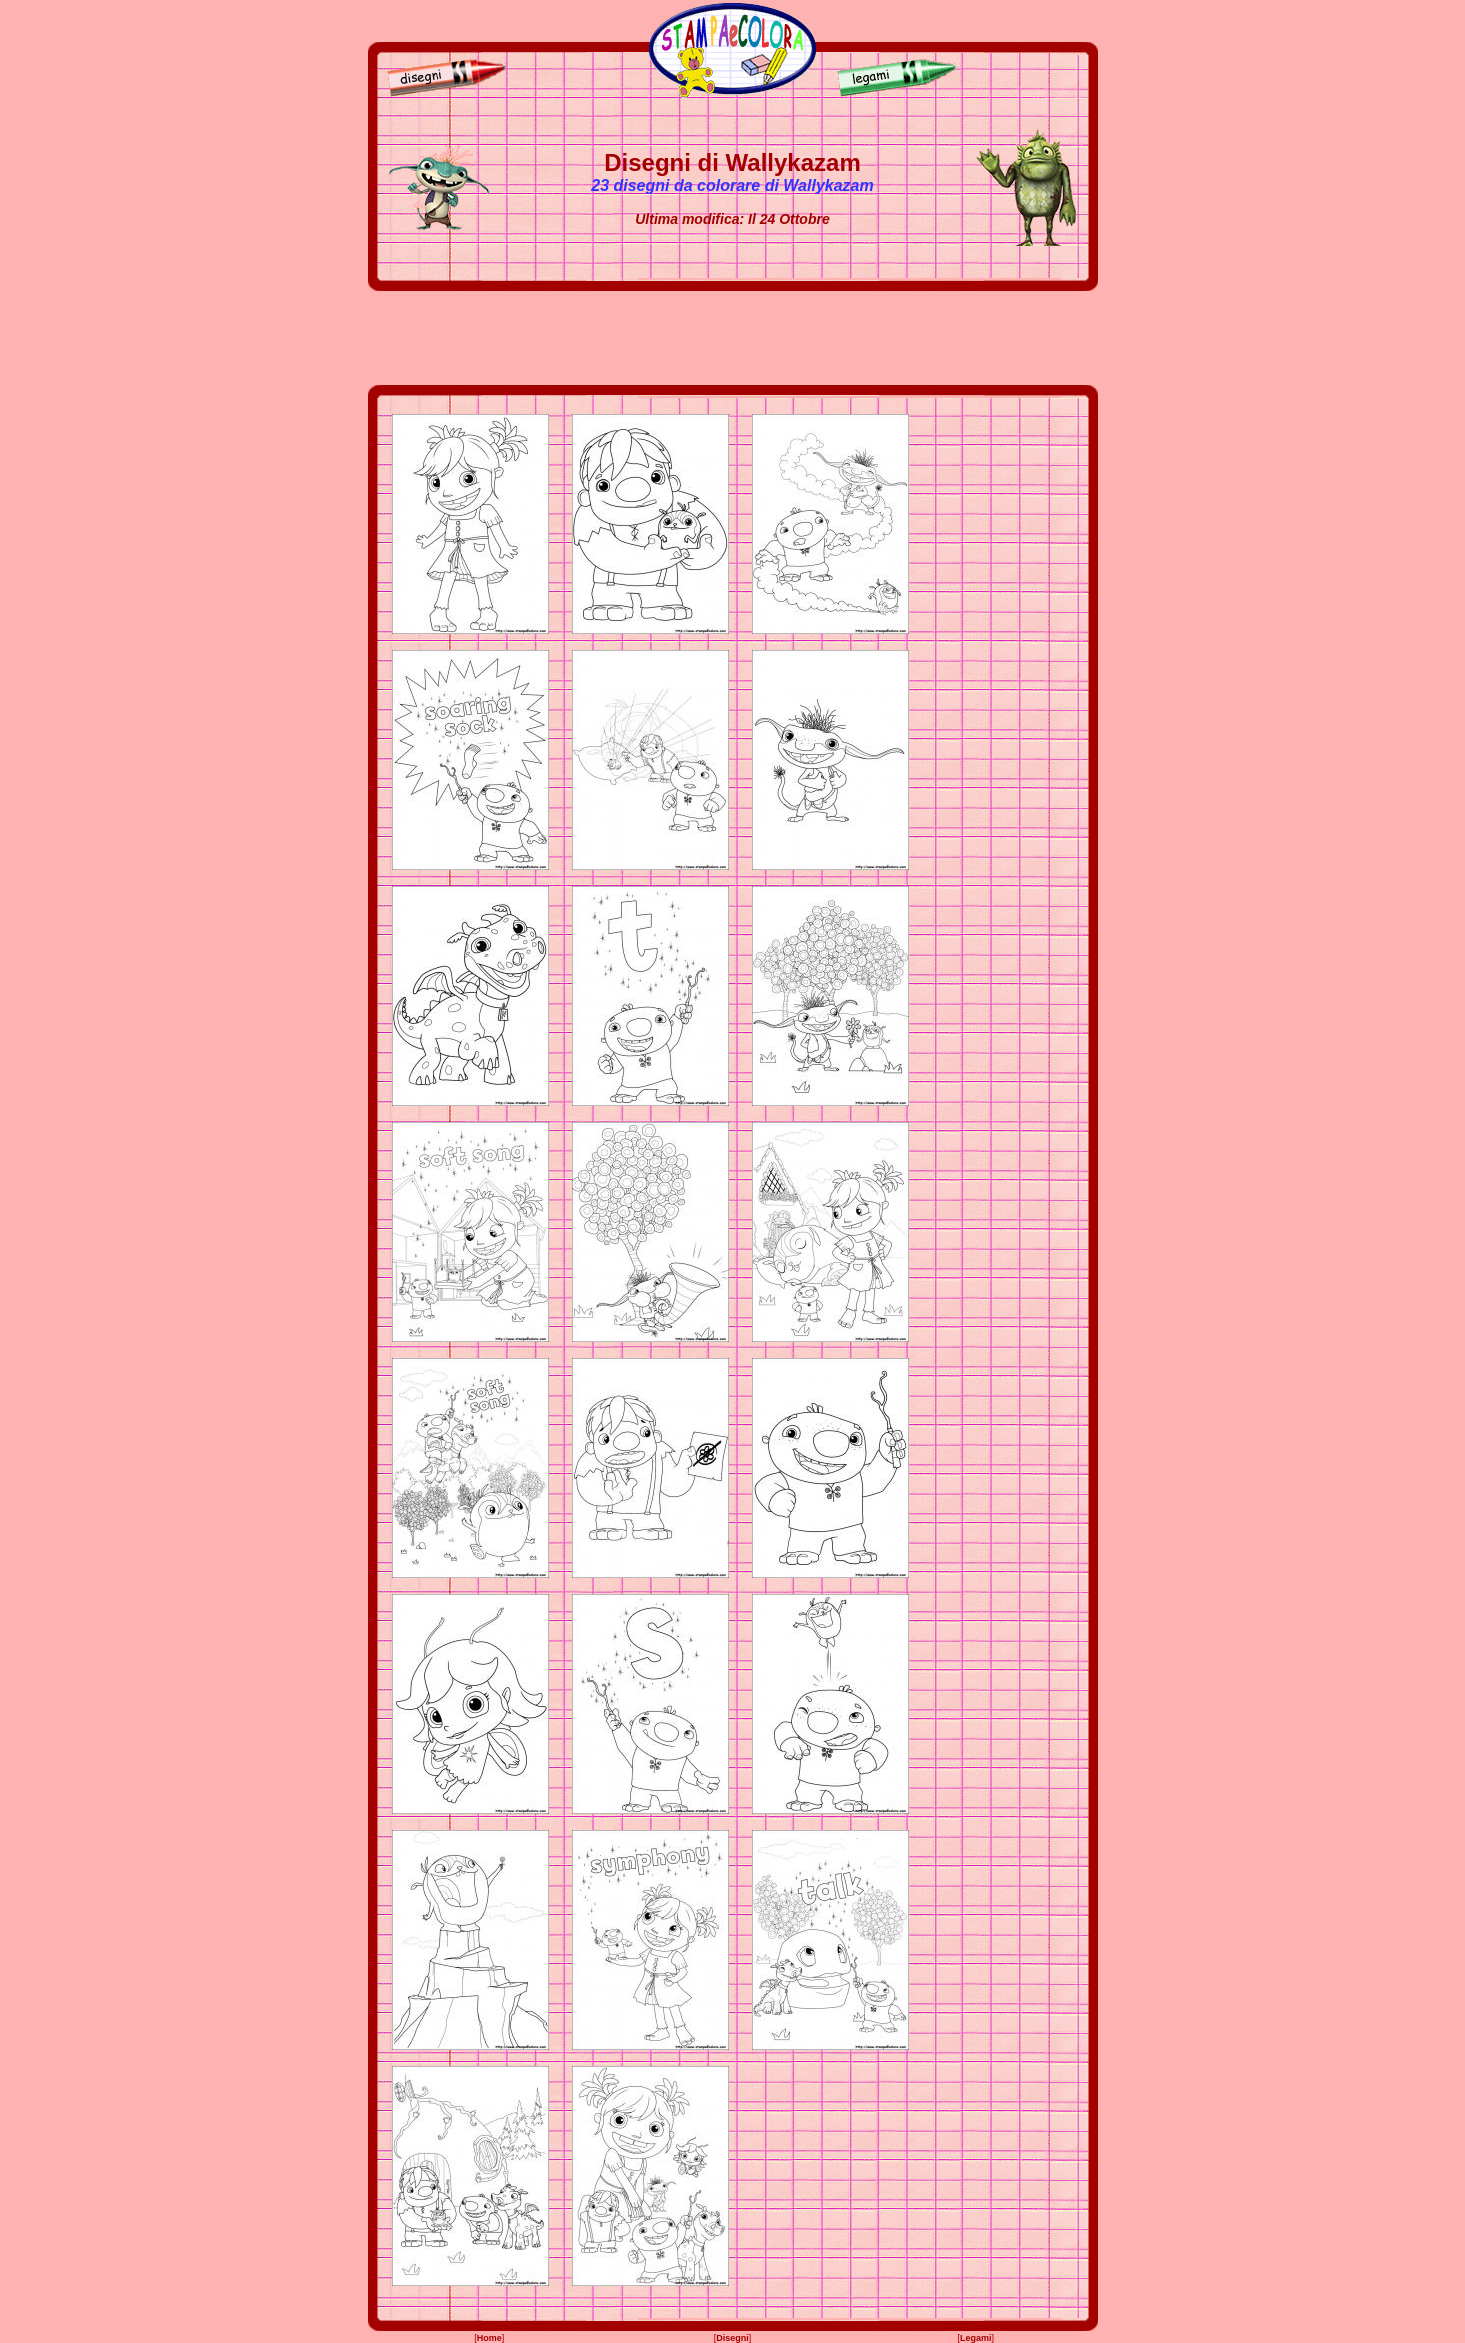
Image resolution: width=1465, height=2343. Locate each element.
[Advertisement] (733, 338)
